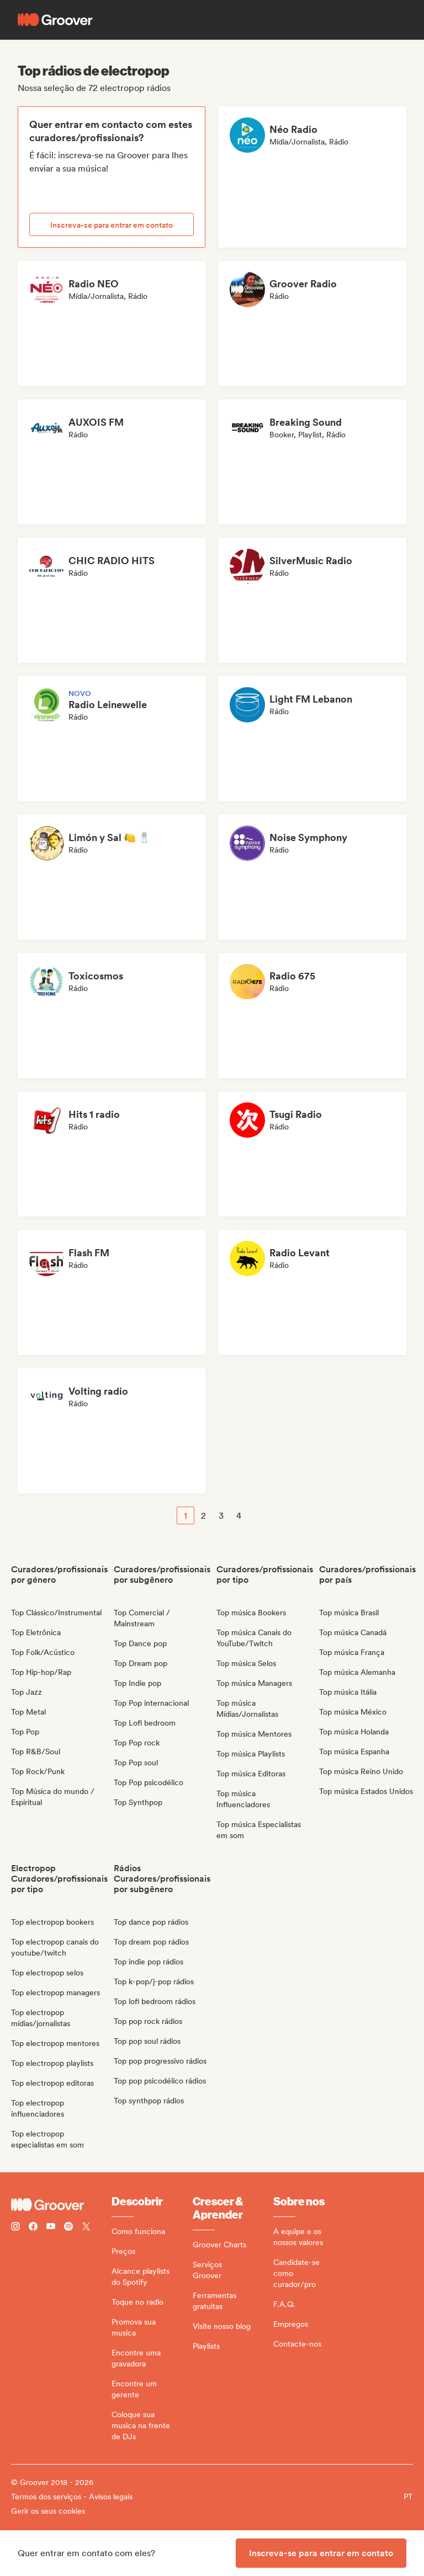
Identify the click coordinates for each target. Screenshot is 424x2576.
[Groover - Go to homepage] (61, 2204)
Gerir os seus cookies (48, 2511)
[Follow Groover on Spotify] (68, 2228)
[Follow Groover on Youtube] (50, 2228)
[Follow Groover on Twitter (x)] (86, 2228)
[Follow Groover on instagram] (15, 2228)
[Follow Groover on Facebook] (33, 2228)
